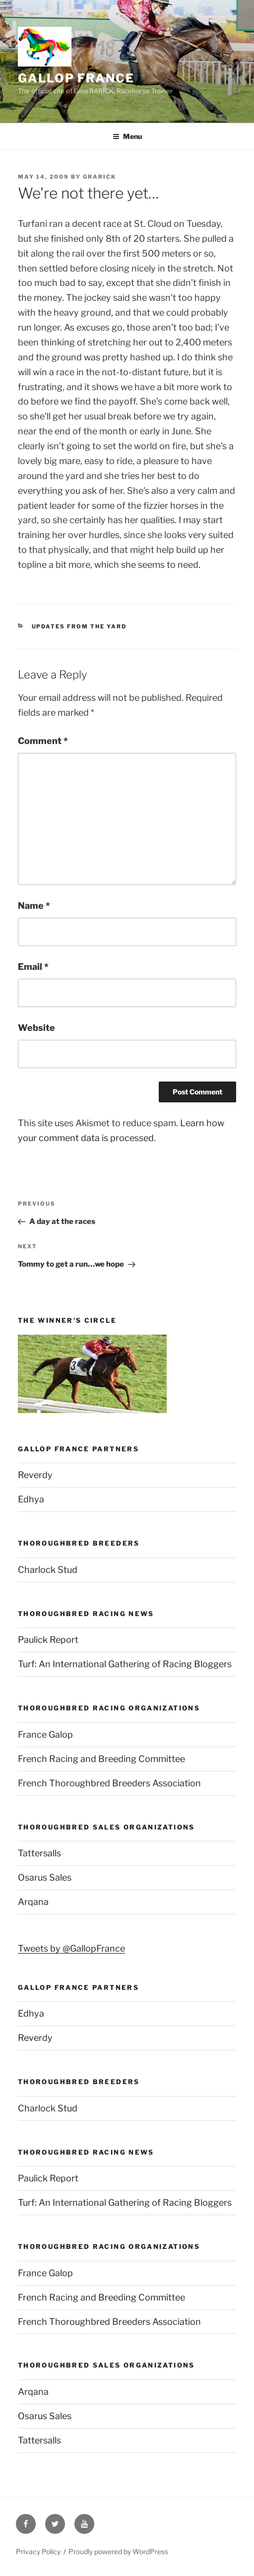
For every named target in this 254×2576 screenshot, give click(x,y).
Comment (43, 741)
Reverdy (35, 1475)
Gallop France (76, 78)
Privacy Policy (38, 2551)
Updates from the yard (79, 626)
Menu (127, 136)
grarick (99, 176)
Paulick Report (48, 1639)
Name (34, 905)
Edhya (31, 1499)
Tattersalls (39, 1853)
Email (33, 966)
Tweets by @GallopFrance (71, 1948)
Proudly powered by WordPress (118, 2551)
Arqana (33, 1902)
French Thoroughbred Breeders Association (109, 1783)
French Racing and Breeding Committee (101, 1759)
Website (36, 1027)
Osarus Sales (44, 1877)
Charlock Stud (47, 1569)
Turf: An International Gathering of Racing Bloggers (125, 1664)
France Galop (45, 1734)
